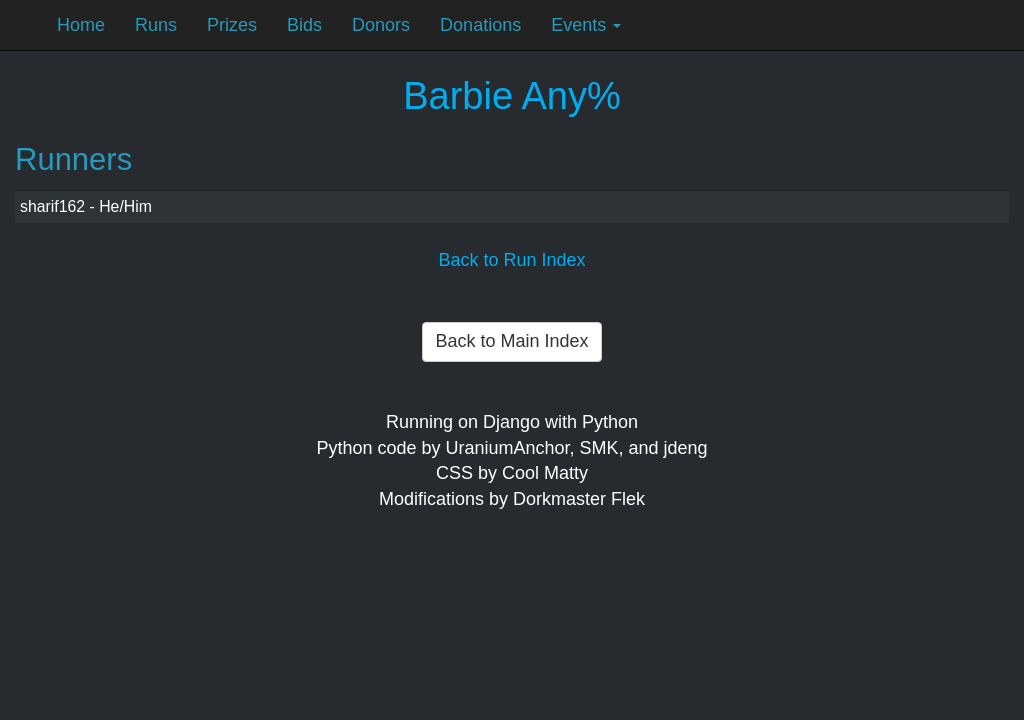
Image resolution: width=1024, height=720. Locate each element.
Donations (480, 25)
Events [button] (586, 25)
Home (81, 25)
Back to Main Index (511, 341)
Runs (156, 25)
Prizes (232, 25)
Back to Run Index (511, 260)
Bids (304, 25)
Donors (381, 25)
